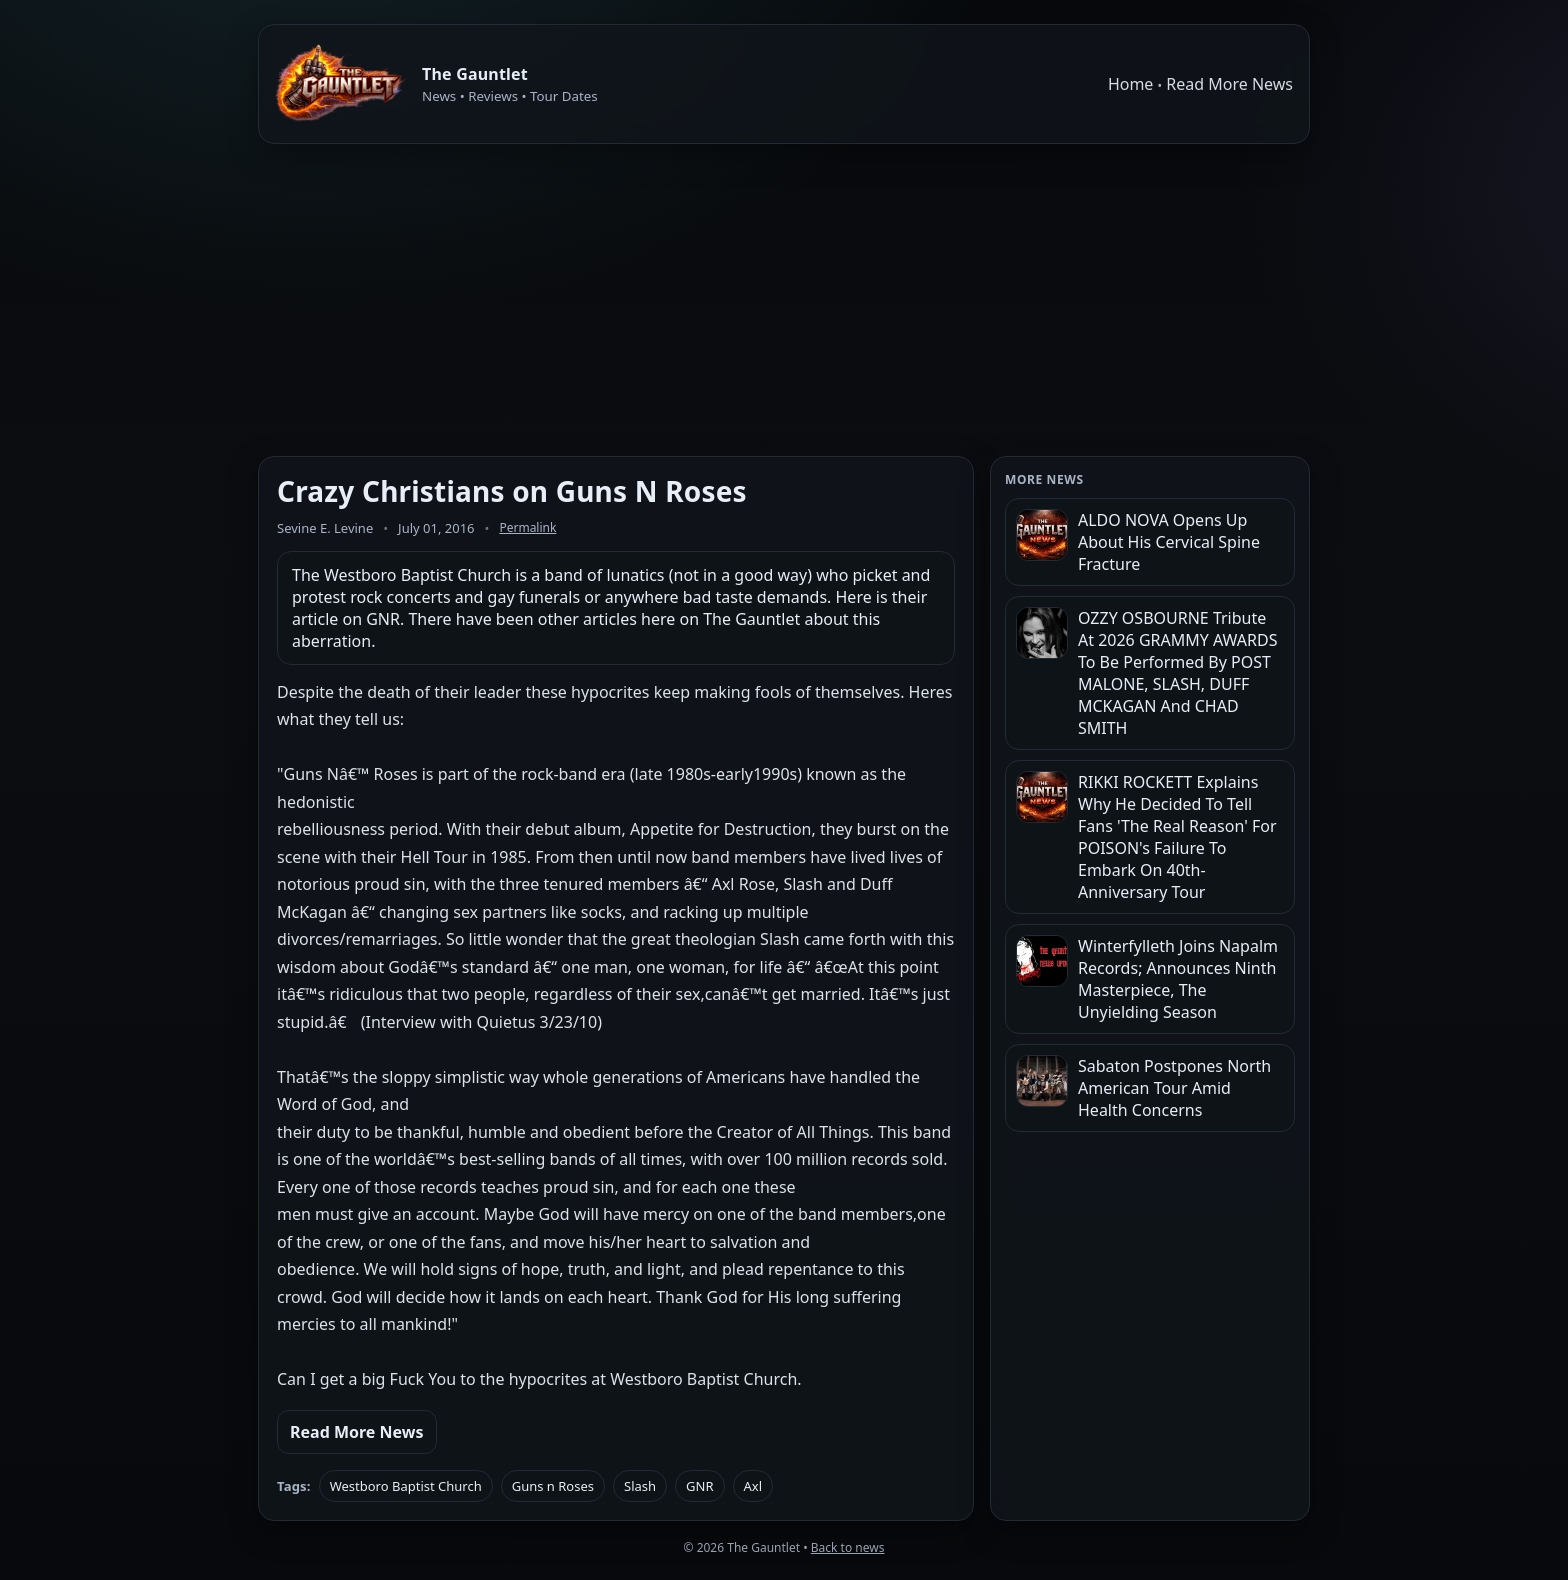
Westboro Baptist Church (406, 1486)
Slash (640, 1486)
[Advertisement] (784, 300)
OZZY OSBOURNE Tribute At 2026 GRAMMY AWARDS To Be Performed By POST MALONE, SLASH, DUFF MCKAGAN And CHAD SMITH (1177, 673)
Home (1131, 84)
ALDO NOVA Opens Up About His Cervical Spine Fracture (1169, 542)
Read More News (1229, 84)
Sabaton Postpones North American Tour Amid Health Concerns (1174, 1088)
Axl (753, 1486)
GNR (699, 1486)
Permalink (527, 527)
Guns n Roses (553, 1486)
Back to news (848, 1547)
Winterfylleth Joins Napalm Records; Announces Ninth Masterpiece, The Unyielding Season (1178, 979)
